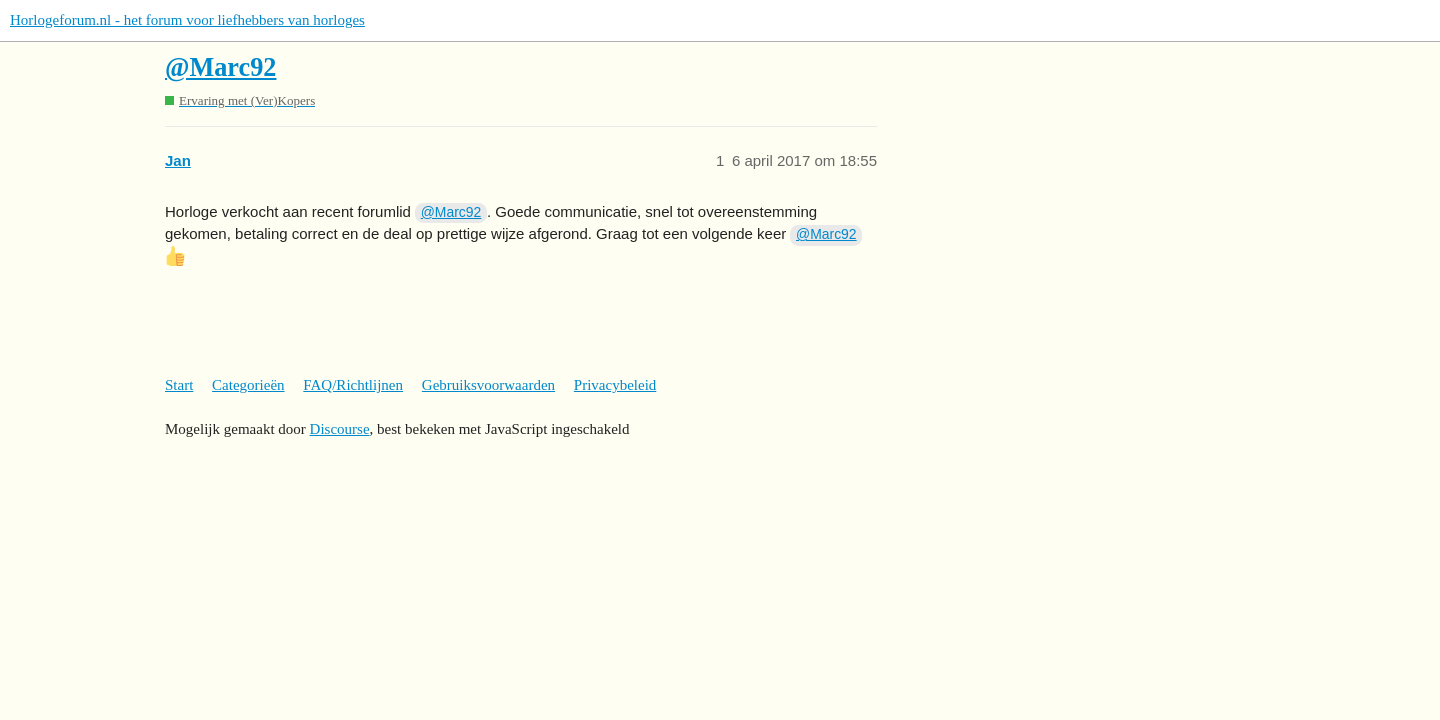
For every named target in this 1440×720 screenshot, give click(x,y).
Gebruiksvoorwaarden (488, 385)
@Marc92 (220, 67)
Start (179, 385)
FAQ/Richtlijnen (353, 385)
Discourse (340, 429)
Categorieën (248, 385)
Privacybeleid (615, 385)
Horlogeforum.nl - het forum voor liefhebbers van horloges (187, 20)
